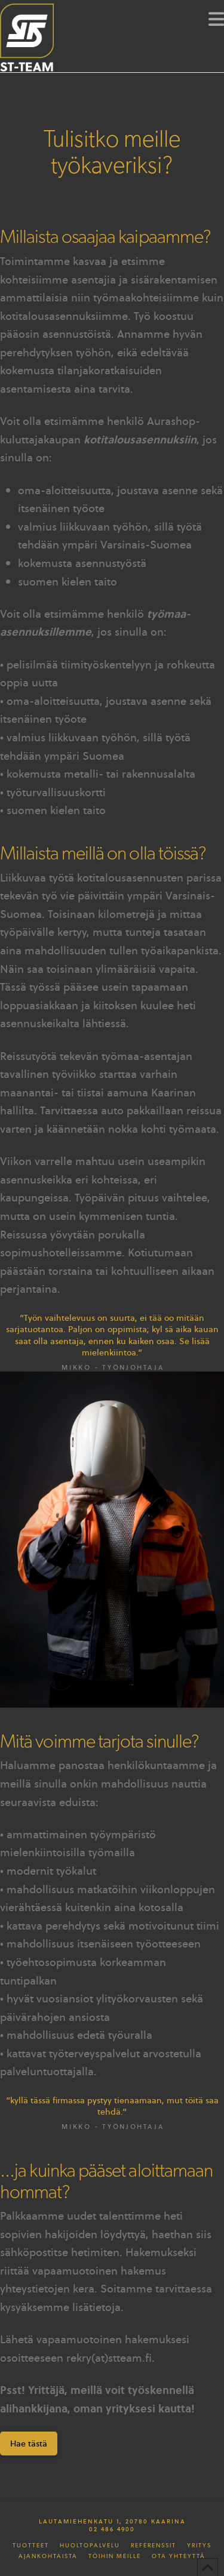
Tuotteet (31, 2546)
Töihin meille (114, 2556)
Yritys (199, 2546)
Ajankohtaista (48, 2556)
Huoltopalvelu (90, 2546)
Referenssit (153, 2546)
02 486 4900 (112, 2529)
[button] (216, 18)
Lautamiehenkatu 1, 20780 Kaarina (112, 2521)
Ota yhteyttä (178, 2556)
